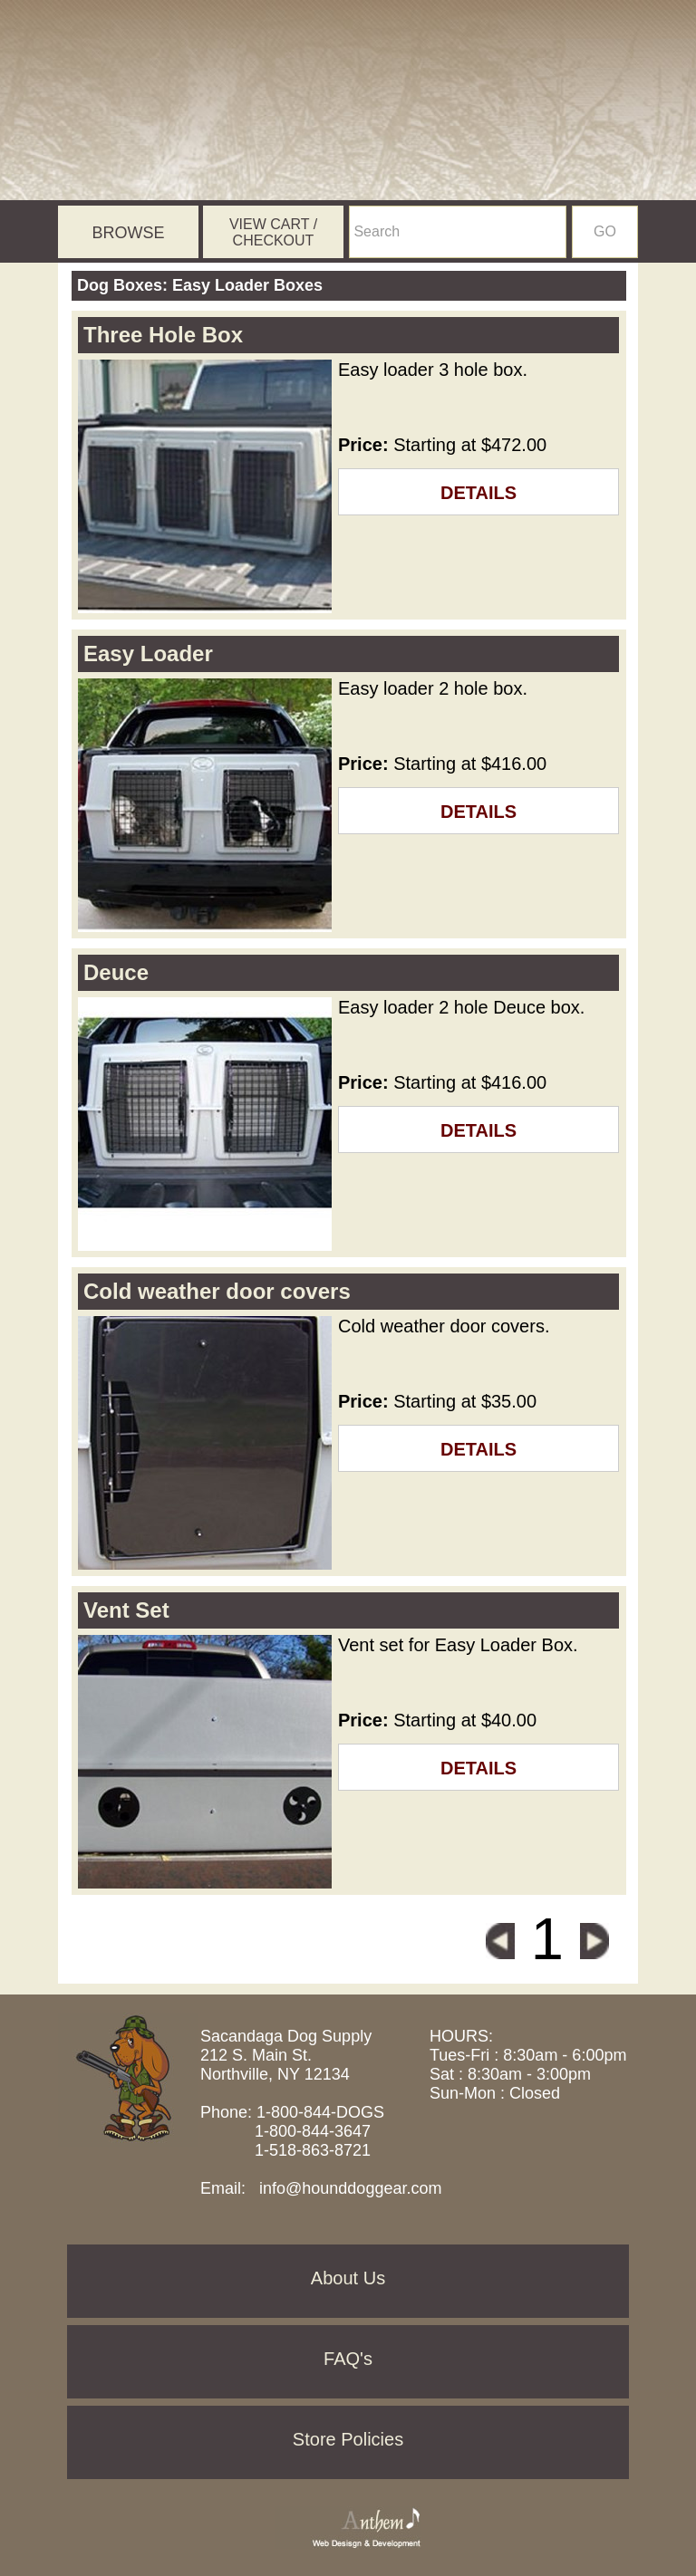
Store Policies (348, 2439)
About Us (348, 2278)
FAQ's (348, 2359)
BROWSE (128, 233)
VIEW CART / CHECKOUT (273, 232)
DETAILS (478, 493)
